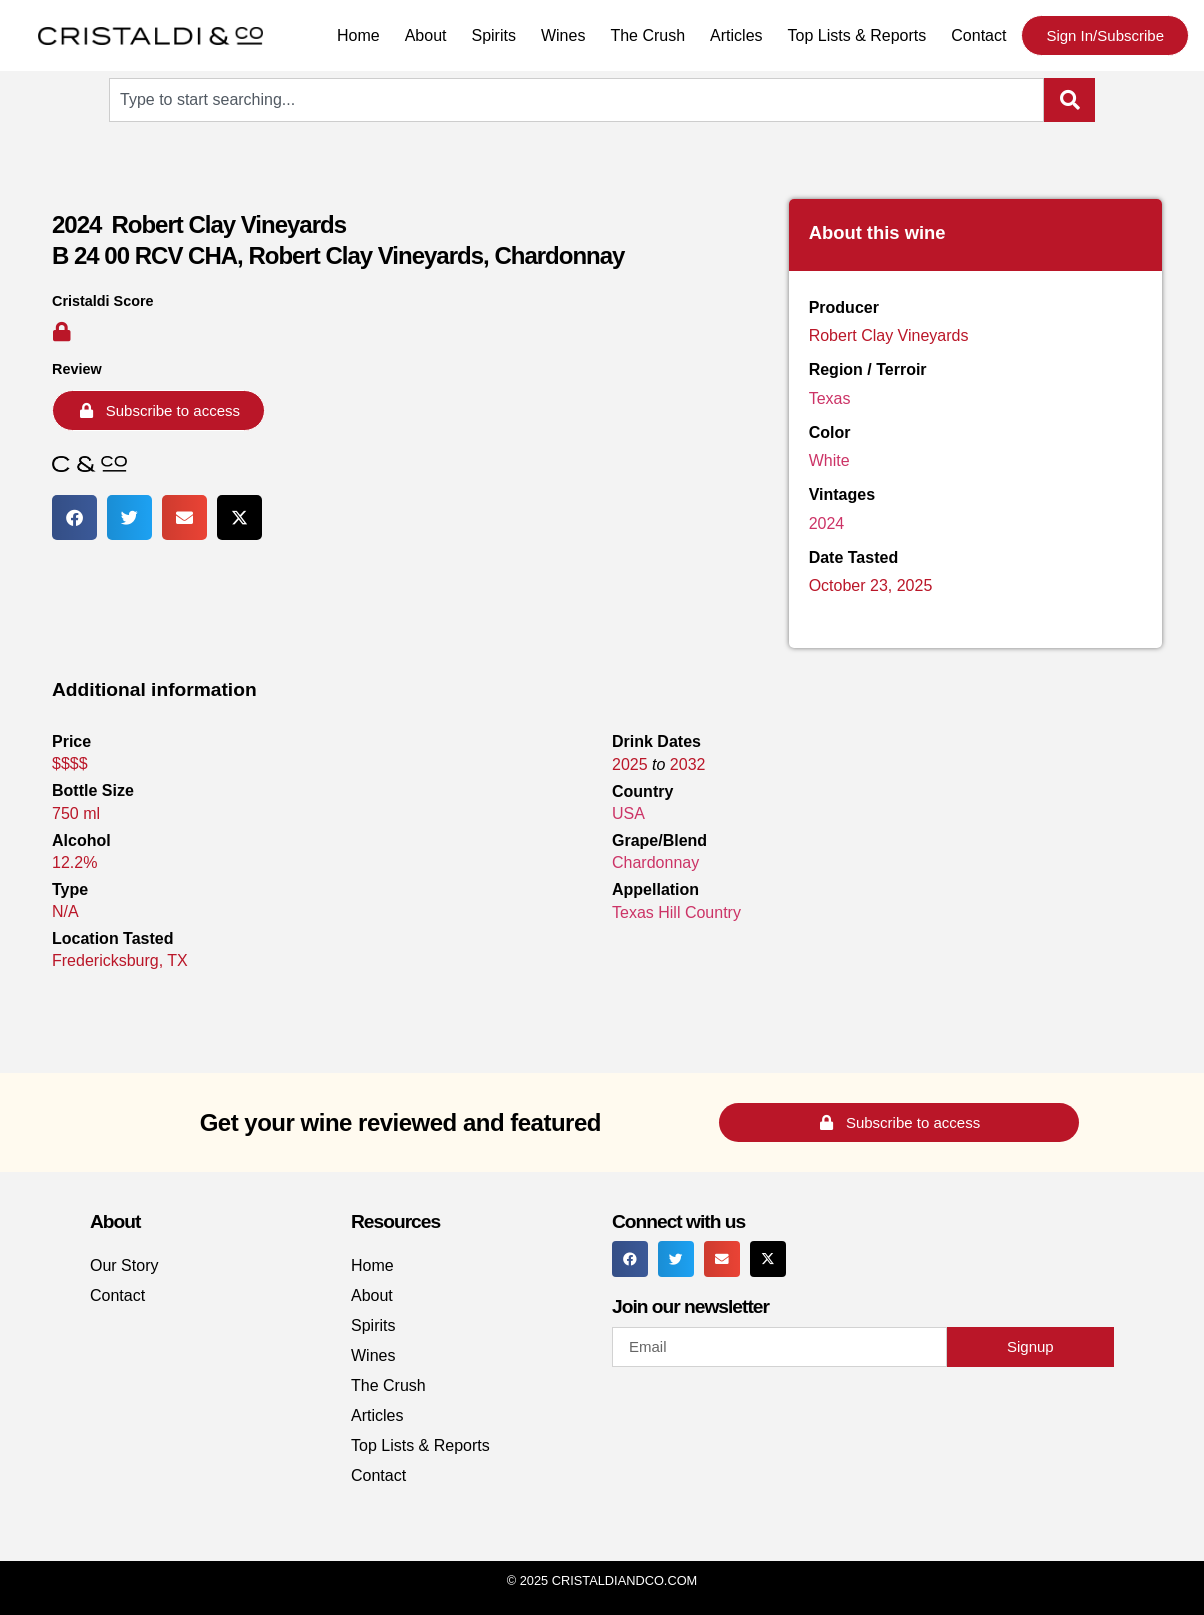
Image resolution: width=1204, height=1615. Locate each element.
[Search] (1069, 100)
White (829, 460)
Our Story (124, 1265)
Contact (978, 35)
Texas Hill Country (676, 912)
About (426, 35)
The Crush (647, 35)
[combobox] (576, 100)
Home (358, 35)
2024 (827, 523)
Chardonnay (655, 862)
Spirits (493, 35)
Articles (736, 35)
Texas (830, 398)
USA (628, 813)
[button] (74, 517)
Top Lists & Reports (857, 35)
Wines (563, 35)
